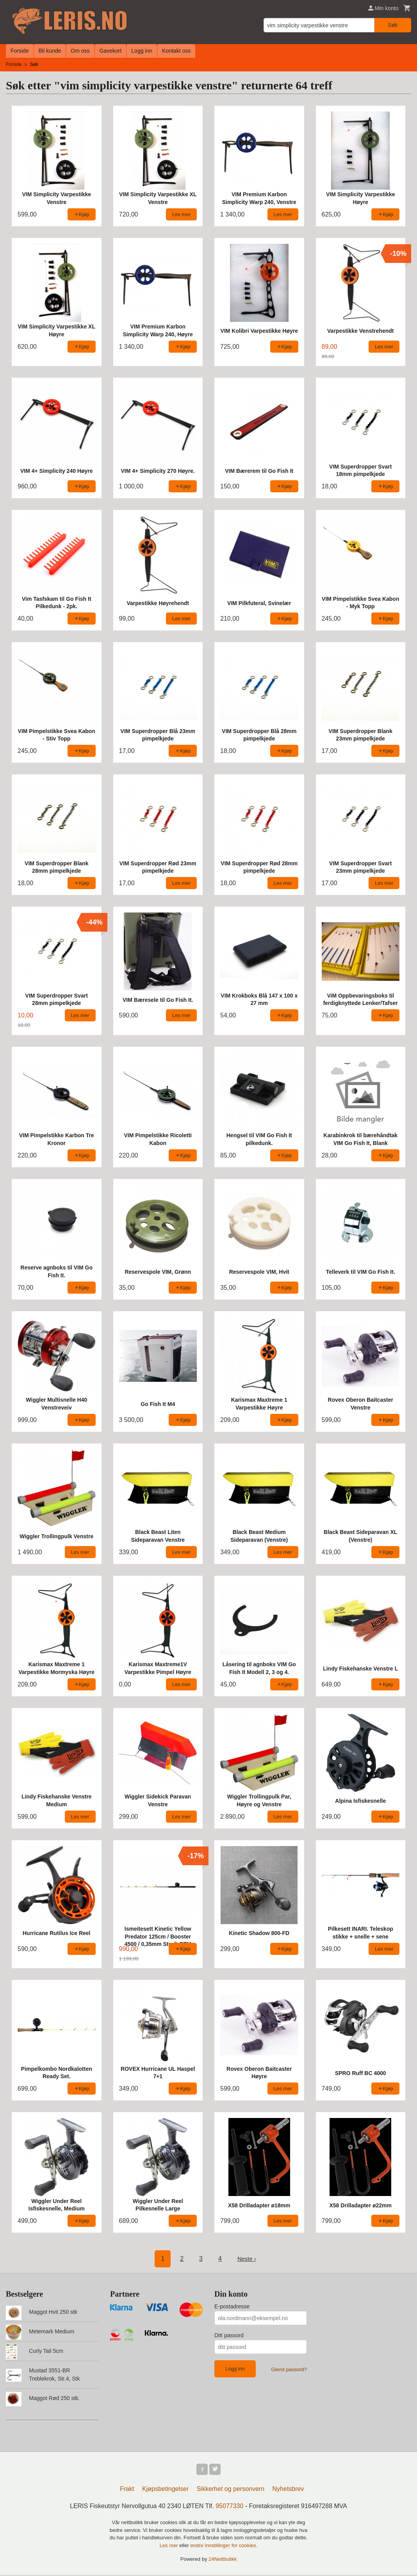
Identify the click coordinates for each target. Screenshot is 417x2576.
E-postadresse (231, 2306)
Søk (392, 25)
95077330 (229, 2507)
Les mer (170, 2546)
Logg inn (141, 51)
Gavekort (111, 51)
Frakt (127, 2490)
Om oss (80, 51)
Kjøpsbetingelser (165, 2490)
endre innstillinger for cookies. (223, 2546)
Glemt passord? (289, 2369)
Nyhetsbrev (288, 2490)
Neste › (247, 2258)
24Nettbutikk (222, 2560)
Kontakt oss (176, 51)
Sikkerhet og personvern (230, 2490)
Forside (20, 51)
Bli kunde (50, 51)
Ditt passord (229, 2335)
